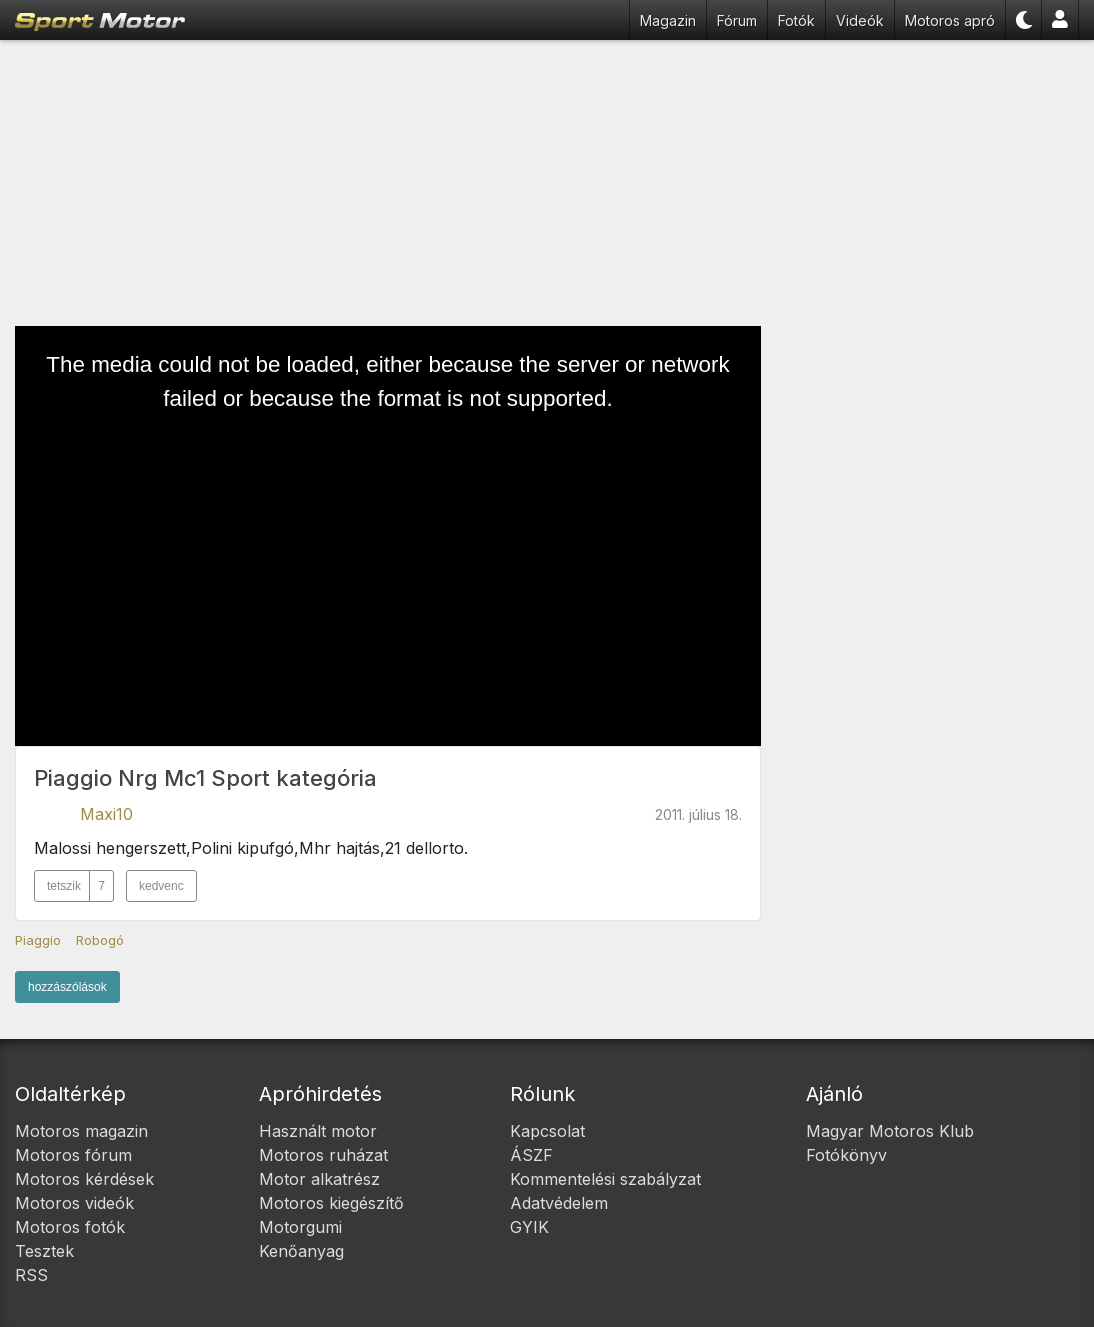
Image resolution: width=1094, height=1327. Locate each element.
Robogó (100, 940)
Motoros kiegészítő (331, 1203)
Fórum (737, 20)
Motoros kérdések (84, 1179)
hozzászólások (67, 987)
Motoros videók (74, 1203)
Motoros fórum (73, 1155)
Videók (860, 20)
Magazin (668, 20)
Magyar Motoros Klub (890, 1131)
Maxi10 (106, 814)
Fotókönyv (846, 1155)
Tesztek (44, 1251)
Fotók (796, 20)
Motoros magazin (81, 1131)
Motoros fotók (70, 1227)
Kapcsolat (547, 1131)
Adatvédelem (559, 1203)
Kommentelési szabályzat (605, 1179)
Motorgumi (300, 1227)
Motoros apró (950, 20)
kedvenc (161, 886)
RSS (31, 1275)
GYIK (529, 1227)
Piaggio (38, 940)
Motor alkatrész (319, 1179)
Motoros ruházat (323, 1155)
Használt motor (318, 1131)
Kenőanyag (301, 1251)
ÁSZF (531, 1155)
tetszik (80, 886)
